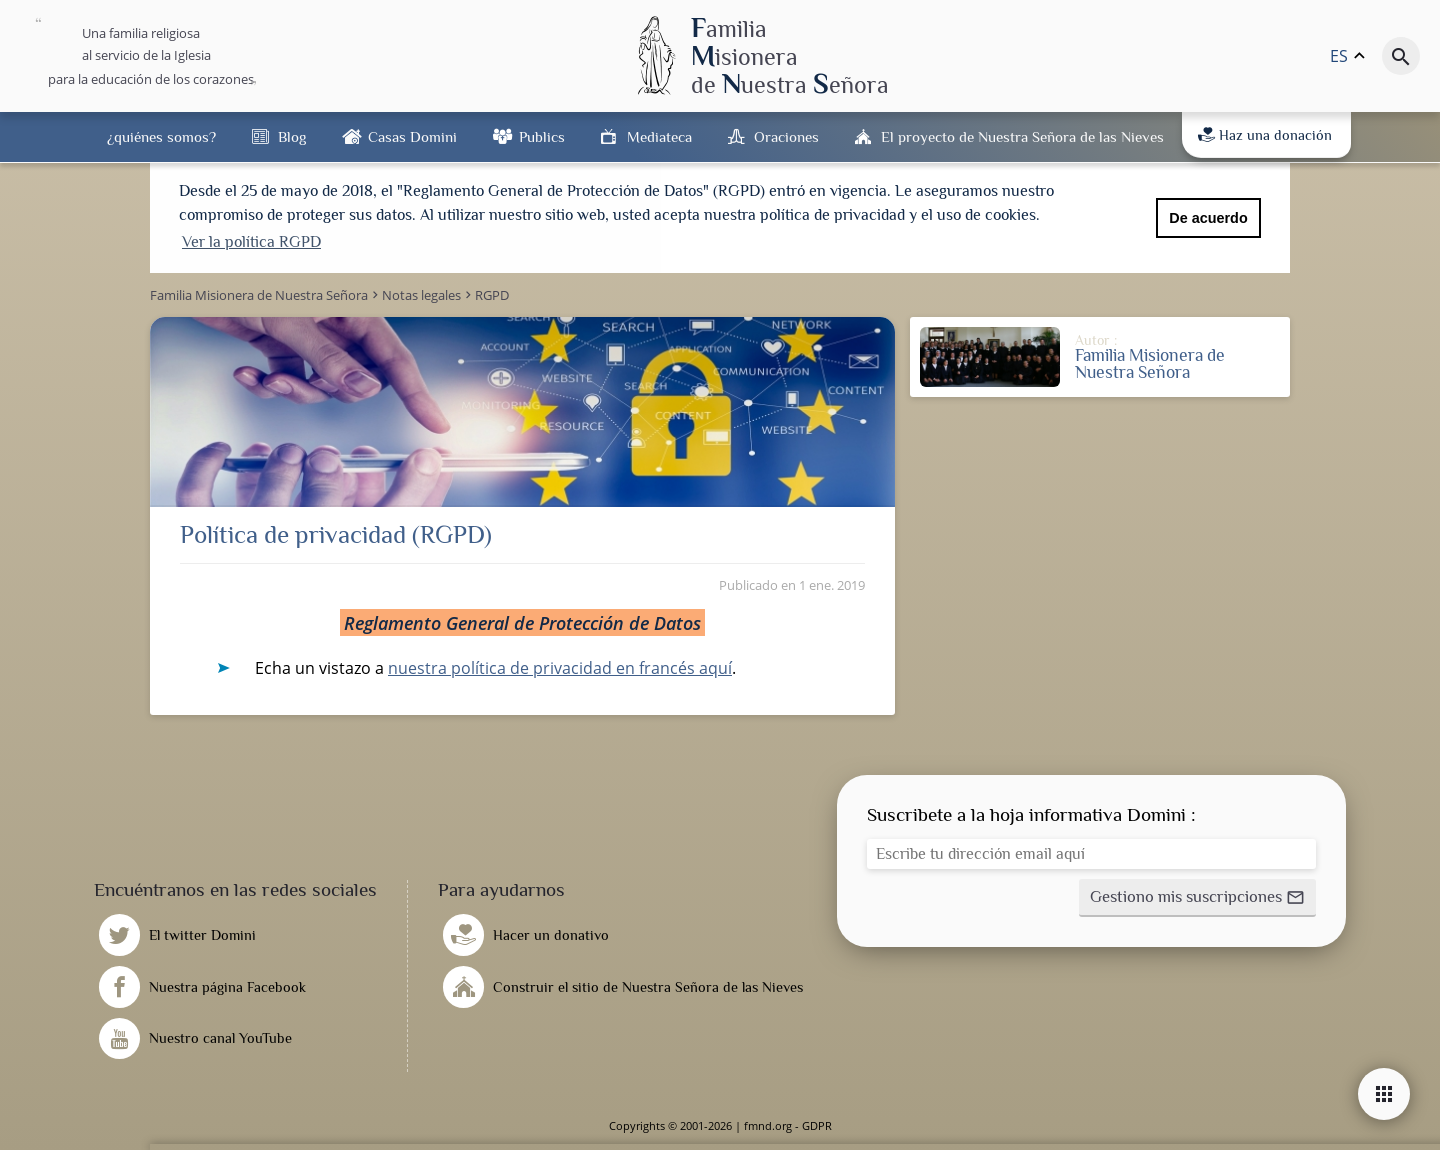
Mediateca (659, 136)
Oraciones (786, 136)
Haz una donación (1265, 135)
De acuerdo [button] (1208, 218)
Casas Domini (412, 136)
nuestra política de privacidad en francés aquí (560, 668)
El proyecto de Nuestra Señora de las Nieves (1022, 136)
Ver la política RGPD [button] (251, 242)
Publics (542, 136)
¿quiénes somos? (161, 136)
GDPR (817, 1125)
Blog (292, 136)
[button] (1197, 898)
